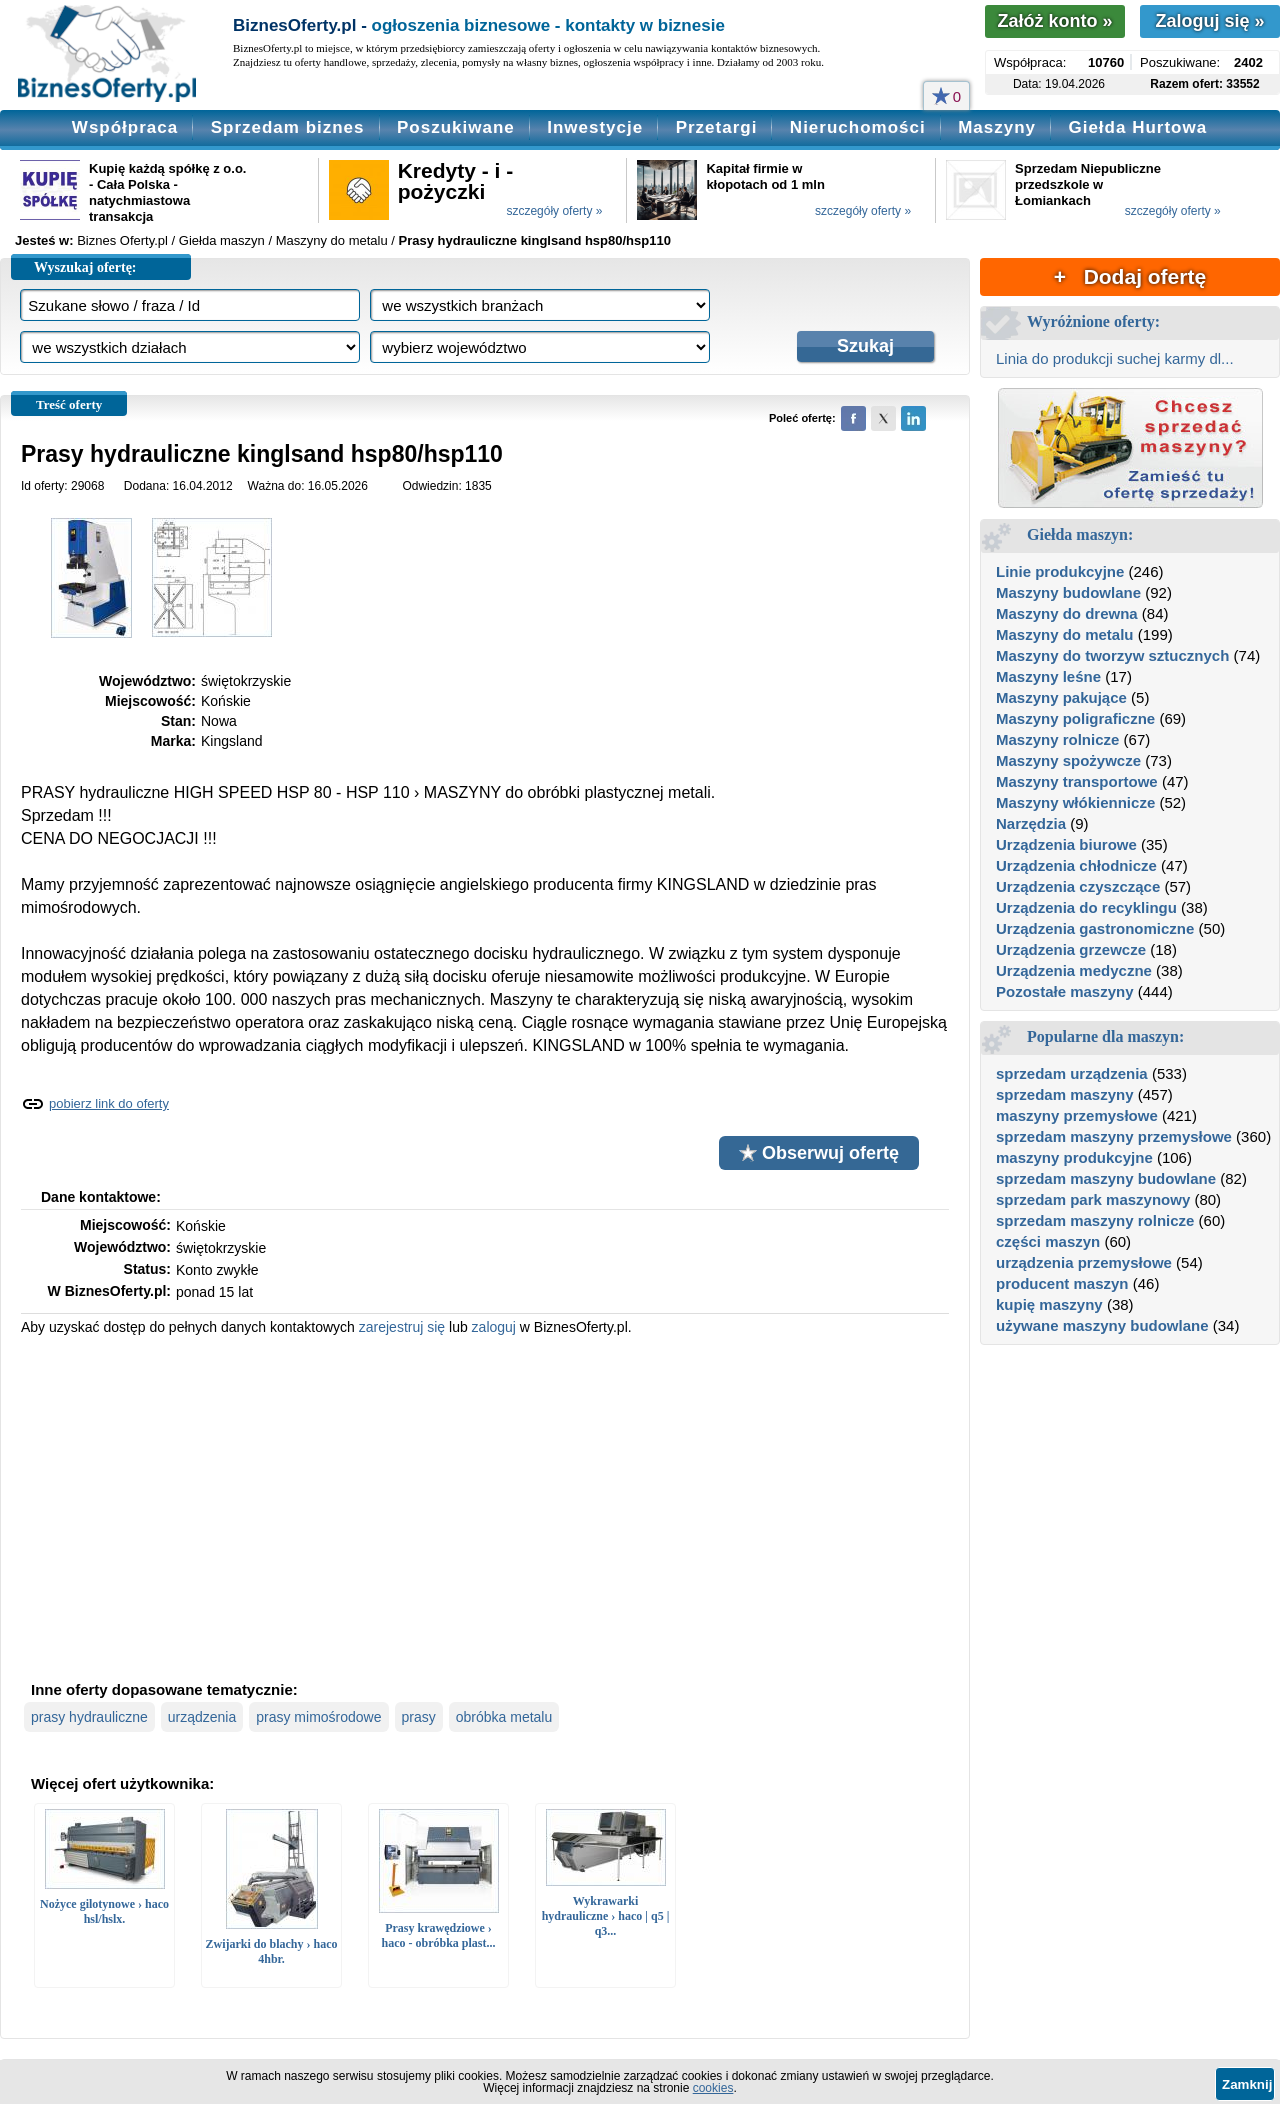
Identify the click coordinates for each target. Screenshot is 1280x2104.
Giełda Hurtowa (1137, 127)
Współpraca (125, 127)
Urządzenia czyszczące (1078, 886)
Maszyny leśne (1048, 676)
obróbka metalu (504, 1717)
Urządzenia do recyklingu (1086, 907)
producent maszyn (1062, 1283)
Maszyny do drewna (1067, 613)
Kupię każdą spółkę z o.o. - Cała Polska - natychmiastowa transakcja (167, 192)
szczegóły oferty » (554, 211)
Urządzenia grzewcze (1071, 949)
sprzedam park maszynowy (1093, 1199)
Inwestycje (595, 127)
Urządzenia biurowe (1066, 844)
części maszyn (1048, 1241)
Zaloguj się (1209, 21)
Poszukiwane (456, 127)
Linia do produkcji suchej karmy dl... (1115, 358)
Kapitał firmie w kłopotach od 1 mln (765, 176)
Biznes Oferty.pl (122, 240)
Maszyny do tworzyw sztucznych (1112, 655)
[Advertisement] (485, 1506)
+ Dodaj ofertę (1130, 276)
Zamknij (1247, 2084)
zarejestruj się (402, 1327)
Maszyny (997, 127)
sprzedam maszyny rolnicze (1095, 1220)
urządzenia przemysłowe (1084, 1262)
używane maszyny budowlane (1102, 1325)
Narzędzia (1031, 823)
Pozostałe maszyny (1065, 991)
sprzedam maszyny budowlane (1106, 1178)
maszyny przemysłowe (1077, 1115)
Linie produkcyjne (1060, 571)
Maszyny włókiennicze (1075, 802)
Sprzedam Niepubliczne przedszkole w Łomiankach (1088, 184)
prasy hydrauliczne (89, 1717)
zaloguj (494, 1327)
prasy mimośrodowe (318, 1717)
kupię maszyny (1049, 1304)
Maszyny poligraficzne (1075, 718)
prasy (419, 1717)
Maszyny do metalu (1065, 634)
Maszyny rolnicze (1057, 739)
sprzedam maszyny (1065, 1094)
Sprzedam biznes (288, 127)
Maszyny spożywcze (1068, 760)
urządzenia (202, 1717)
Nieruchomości (858, 127)
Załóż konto (1054, 21)
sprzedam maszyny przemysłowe (1114, 1136)
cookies (713, 2088)
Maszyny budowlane (1068, 592)
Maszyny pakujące (1061, 697)
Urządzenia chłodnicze (1076, 865)
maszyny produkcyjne (1074, 1157)
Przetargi (717, 127)
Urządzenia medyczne (1074, 970)
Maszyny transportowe (1077, 781)
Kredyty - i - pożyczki (456, 181)
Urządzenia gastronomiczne (1095, 928)
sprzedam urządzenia (1072, 1073)
